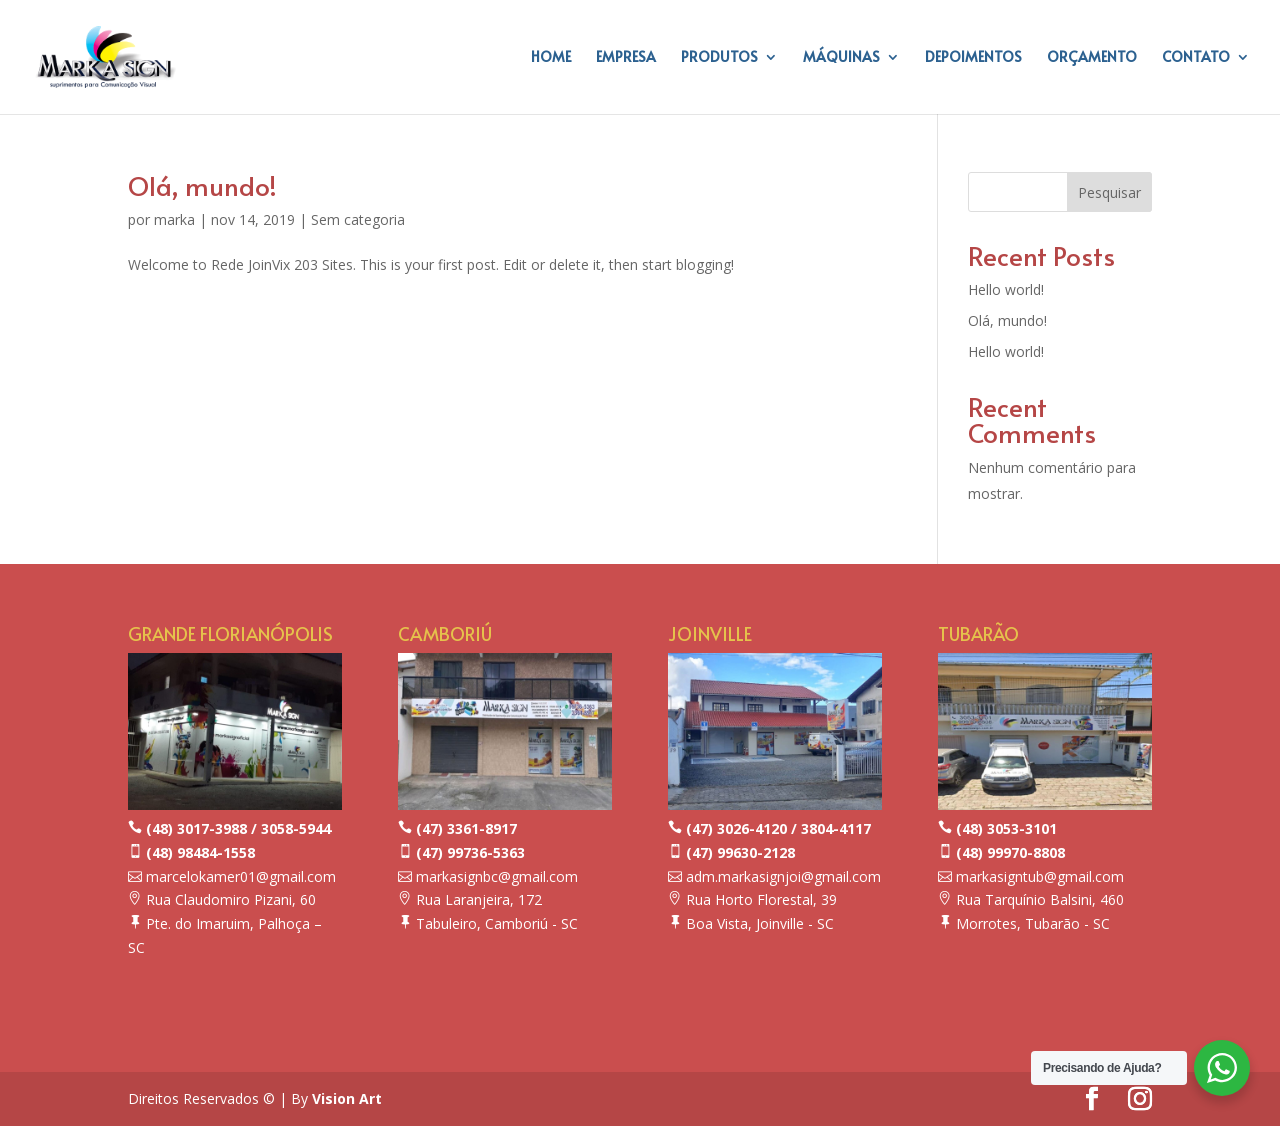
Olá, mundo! (202, 185)
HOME (551, 58)
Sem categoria (358, 219)
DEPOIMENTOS (973, 58)
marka (174, 219)
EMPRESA (626, 58)
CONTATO (1196, 58)
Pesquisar (1109, 192)
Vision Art (347, 1098)
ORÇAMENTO (1092, 58)
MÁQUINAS (841, 58)
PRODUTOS (719, 58)
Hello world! (1006, 289)
